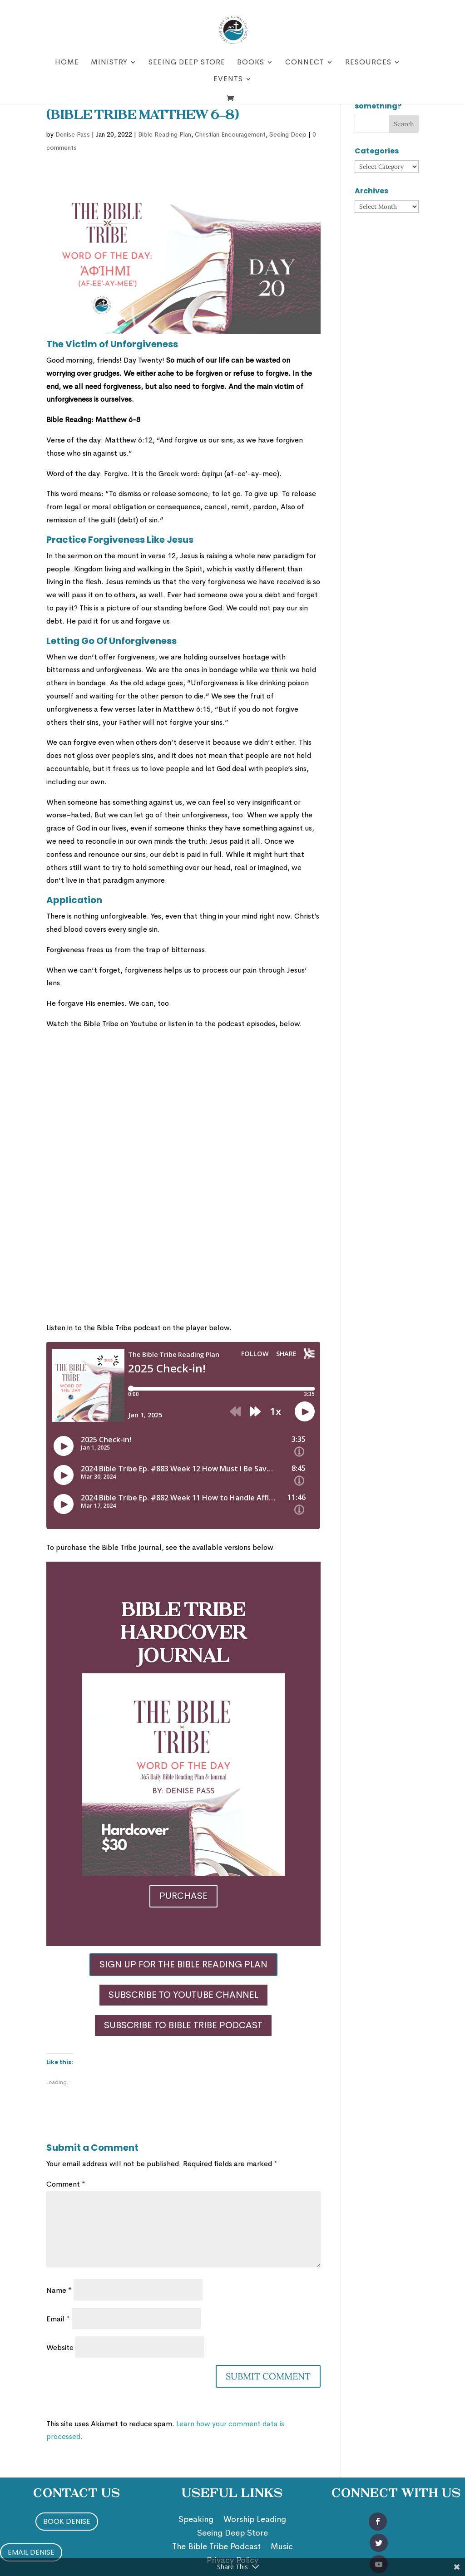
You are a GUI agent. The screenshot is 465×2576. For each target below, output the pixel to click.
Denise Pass (72, 134)
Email (58, 2319)
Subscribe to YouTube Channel (183, 1995)
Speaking (195, 2520)
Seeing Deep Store (186, 63)
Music (282, 2547)
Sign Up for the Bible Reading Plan (183, 1964)
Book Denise (66, 2521)
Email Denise (31, 2552)
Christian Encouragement (230, 134)
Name (59, 2290)
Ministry (109, 63)
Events (228, 80)
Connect (304, 63)
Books (250, 63)
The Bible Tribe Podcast (216, 2547)
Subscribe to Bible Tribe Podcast (183, 2025)
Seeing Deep (288, 134)
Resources (368, 63)
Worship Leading (254, 2520)
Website (60, 2347)
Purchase (183, 1896)
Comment (65, 2184)
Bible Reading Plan (164, 134)
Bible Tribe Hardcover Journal (183, 1634)
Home (67, 63)
